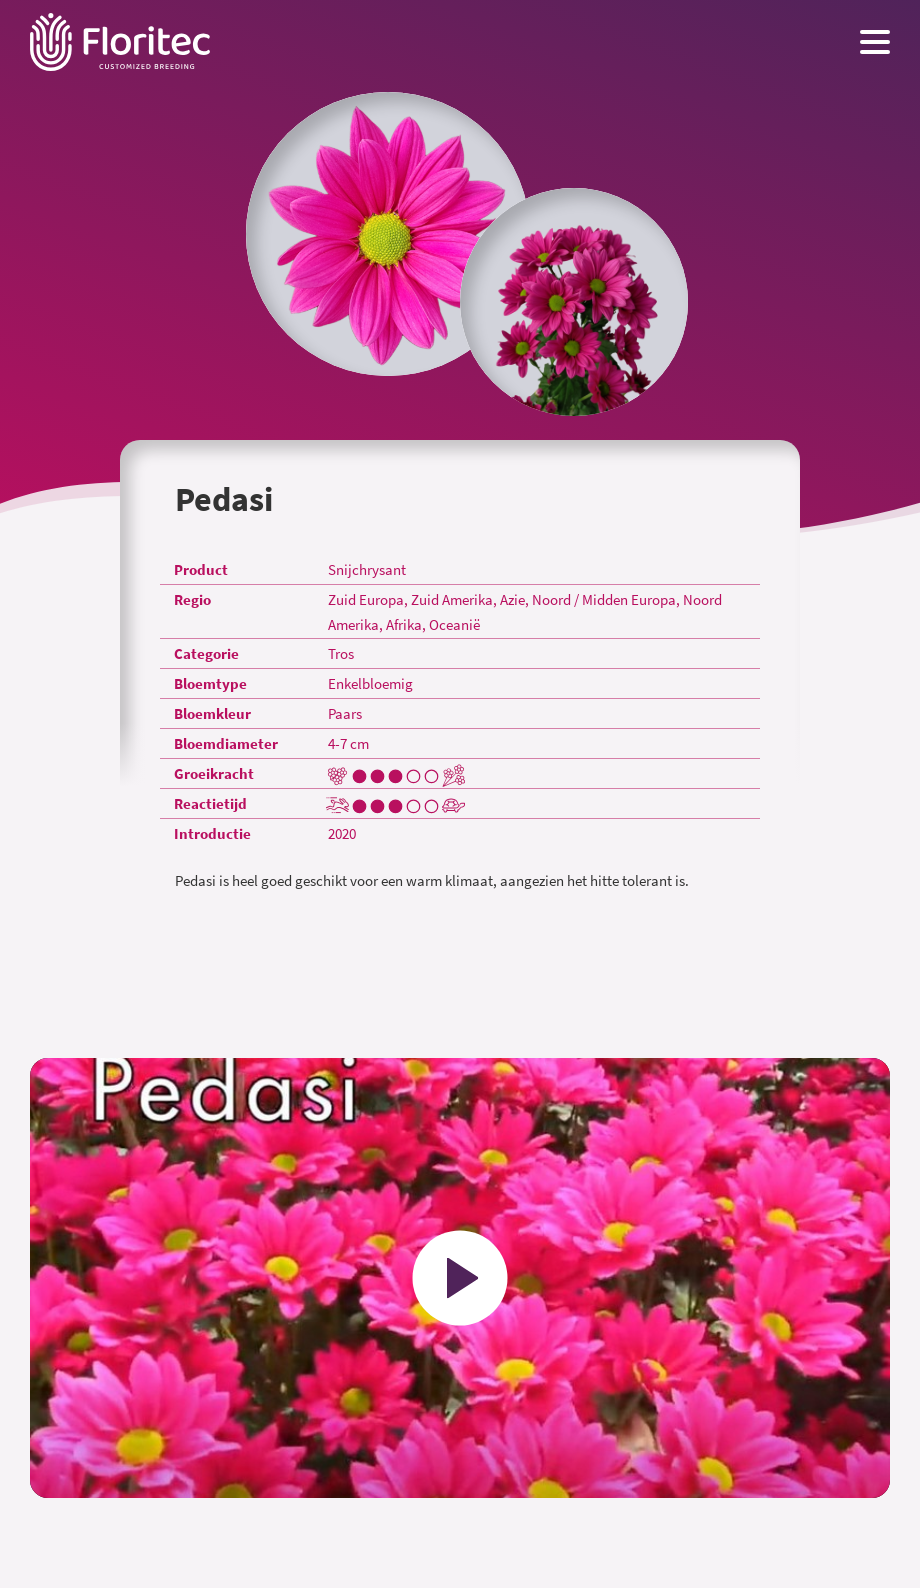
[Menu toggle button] (875, 42)
